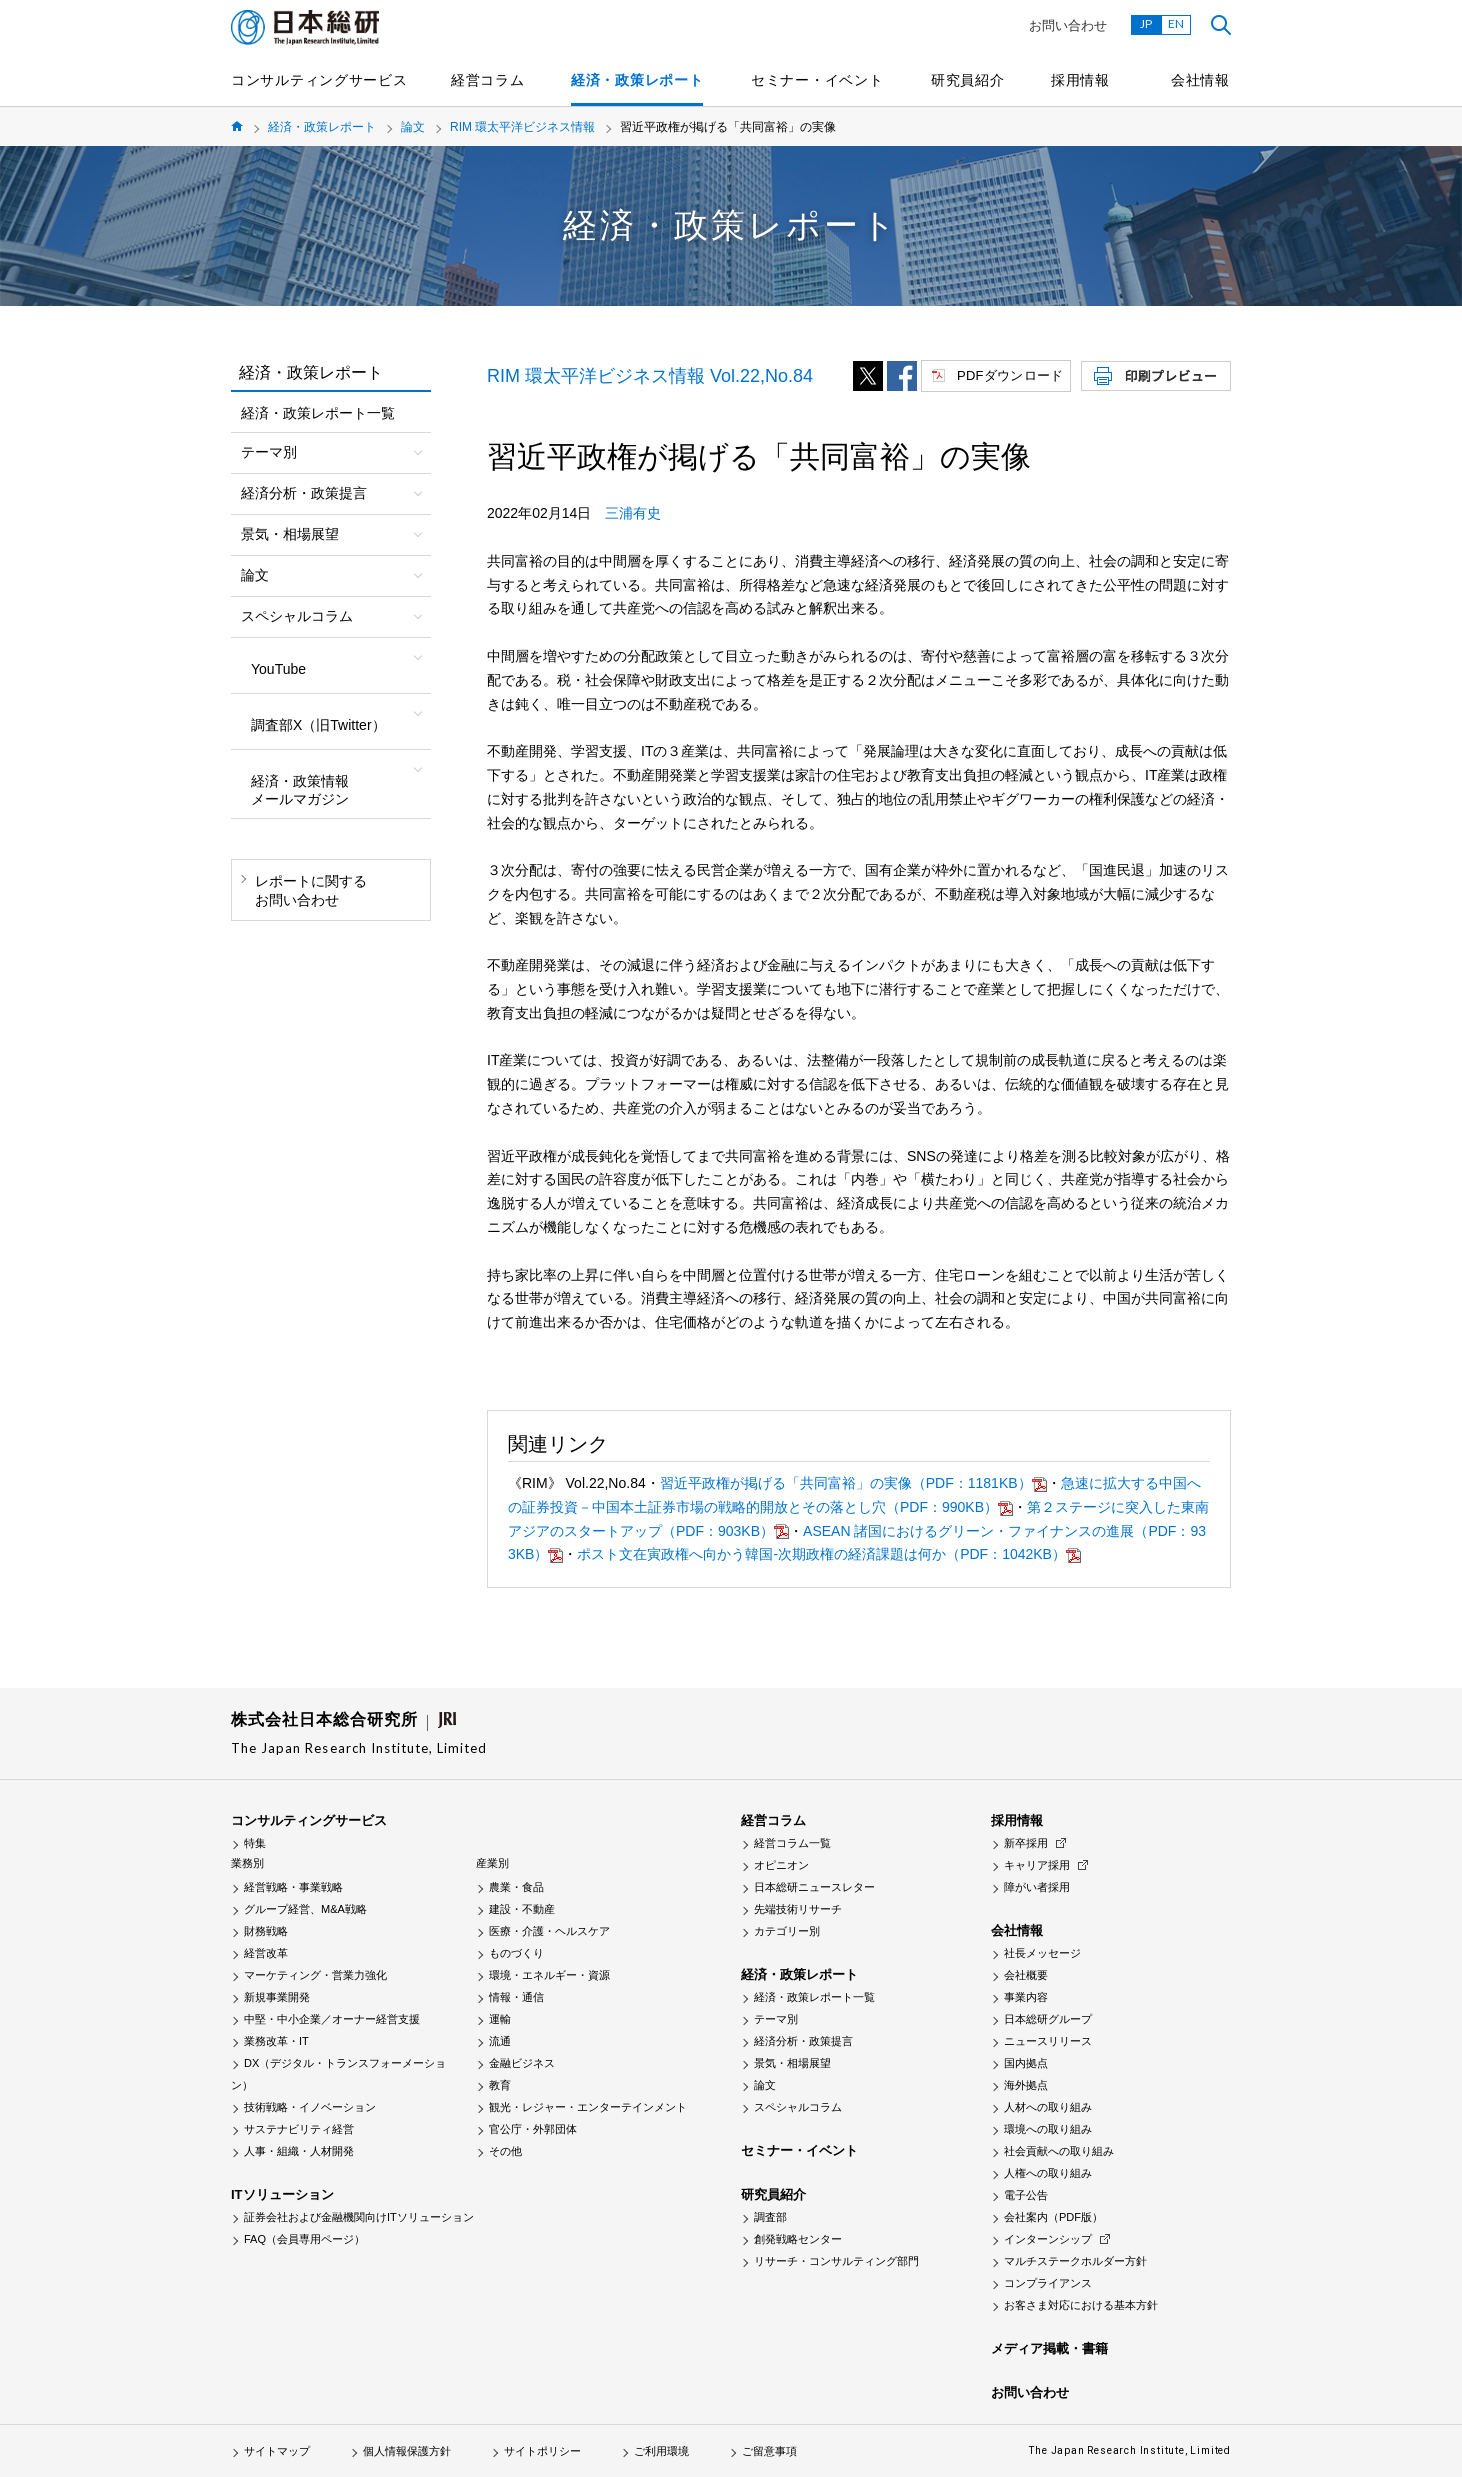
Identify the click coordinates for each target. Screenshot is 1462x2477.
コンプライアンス (1048, 2283)
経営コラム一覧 (792, 1843)
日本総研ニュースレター (814, 1887)
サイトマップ (277, 2451)
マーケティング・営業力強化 (315, 1975)
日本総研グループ (1048, 2019)
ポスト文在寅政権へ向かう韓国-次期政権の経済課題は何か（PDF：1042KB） (821, 1554)
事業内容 (1026, 1997)
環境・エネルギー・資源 (549, 1975)
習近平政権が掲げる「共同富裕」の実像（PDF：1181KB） (846, 1483)
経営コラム (488, 80)
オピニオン (781, 1865)
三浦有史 (633, 513)
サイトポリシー (542, 2451)
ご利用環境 (661, 2451)
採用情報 (1080, 80)
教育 (500, 2085)
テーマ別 (776, 2019)
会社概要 (1026, 1975)
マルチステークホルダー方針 (1075, 2261)
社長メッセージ (1042, 1953)
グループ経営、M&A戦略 (305, 1909)
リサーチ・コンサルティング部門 (836, 2261)
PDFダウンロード (1010, 375)
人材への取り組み (1048, 2107)
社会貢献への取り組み (1059, 2151)
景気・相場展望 (792, 2063)
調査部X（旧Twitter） (318, 725)
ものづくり (516, 1953)
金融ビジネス (522, 2063)
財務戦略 (266, 1931)
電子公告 (1026, 2195)
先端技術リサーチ (798, 1909)
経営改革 (266, 1953)
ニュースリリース (1048, 2041)
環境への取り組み (1048, 2129)
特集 (255, 1843)
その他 (505, 2151)
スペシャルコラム (798, 2107)
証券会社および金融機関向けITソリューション (359, 2217)
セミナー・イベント (817, 80)
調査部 (770, 2217)
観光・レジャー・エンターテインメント (588, 2107)
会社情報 (1200, 80)
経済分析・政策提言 (803, 2041)
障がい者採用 (1037, 1887)
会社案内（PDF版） (1053, 2217)
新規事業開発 (277, 1997)
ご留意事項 (769, 2451)
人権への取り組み (1048, 2173)
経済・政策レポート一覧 (318, 413)
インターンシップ (1048, 2239)
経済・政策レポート (637, 80)
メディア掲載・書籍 (1049, 2348)
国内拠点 (1026, 2063)
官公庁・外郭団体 (533, 2129)
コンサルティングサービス (319, 80)
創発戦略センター (798, 2239)
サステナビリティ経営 (299, 2129)
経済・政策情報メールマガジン (300, 790)
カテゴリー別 (787, 1931)
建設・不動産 (522, 1909)
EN (1176, 23)
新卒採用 (1026, 1843)
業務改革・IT (276, 2041)
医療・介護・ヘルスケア (549, 1931)
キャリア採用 (1037, 1865)
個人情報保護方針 (407, 2451)
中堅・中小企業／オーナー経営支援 (332, 2019)
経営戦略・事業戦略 (293, 1887)
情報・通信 (516, 1997)
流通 (500, 2041)
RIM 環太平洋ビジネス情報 (522, 127)
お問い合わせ (1068, 25)
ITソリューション (282, 2194)
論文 (413, 127)
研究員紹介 (968, 80)
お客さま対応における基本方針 (1081, 2305)
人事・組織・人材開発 (299, 2151)
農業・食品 (516, 1887)
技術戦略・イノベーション (310, 2107)
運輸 (500, 2019)
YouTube (278, 669)
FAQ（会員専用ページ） (304, 2239)
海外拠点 (1026, 2085)
